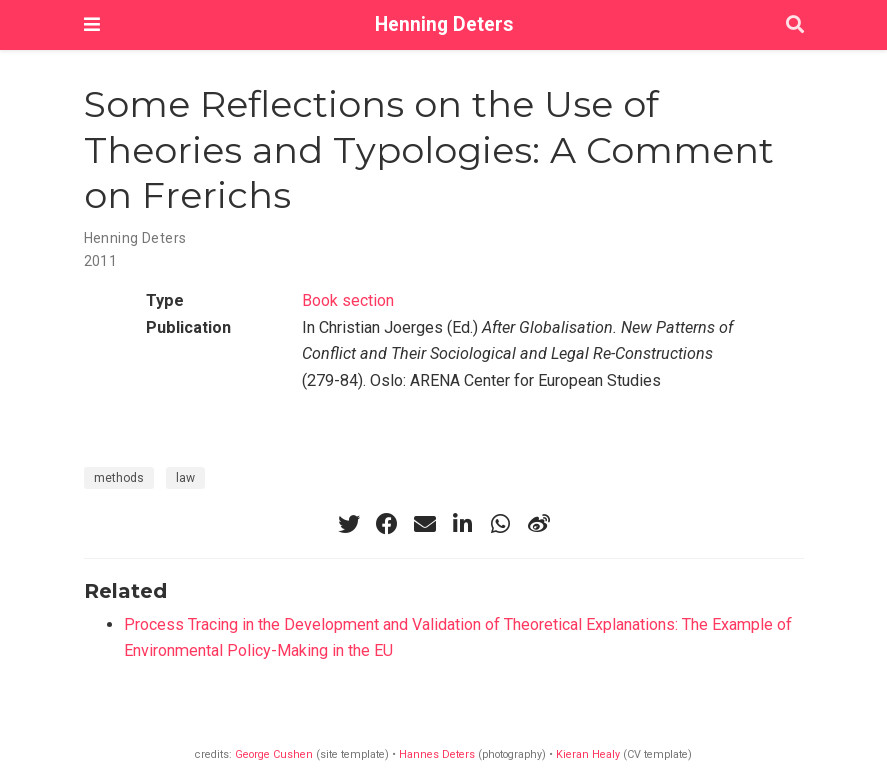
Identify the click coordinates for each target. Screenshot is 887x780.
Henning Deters (444, 24)
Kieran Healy (588, 754)
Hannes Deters (437, 754)
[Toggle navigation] (92, 24)
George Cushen (274, 754)
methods (119, 478)
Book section (348, 300)
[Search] (795, 25)
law (185, 478)
